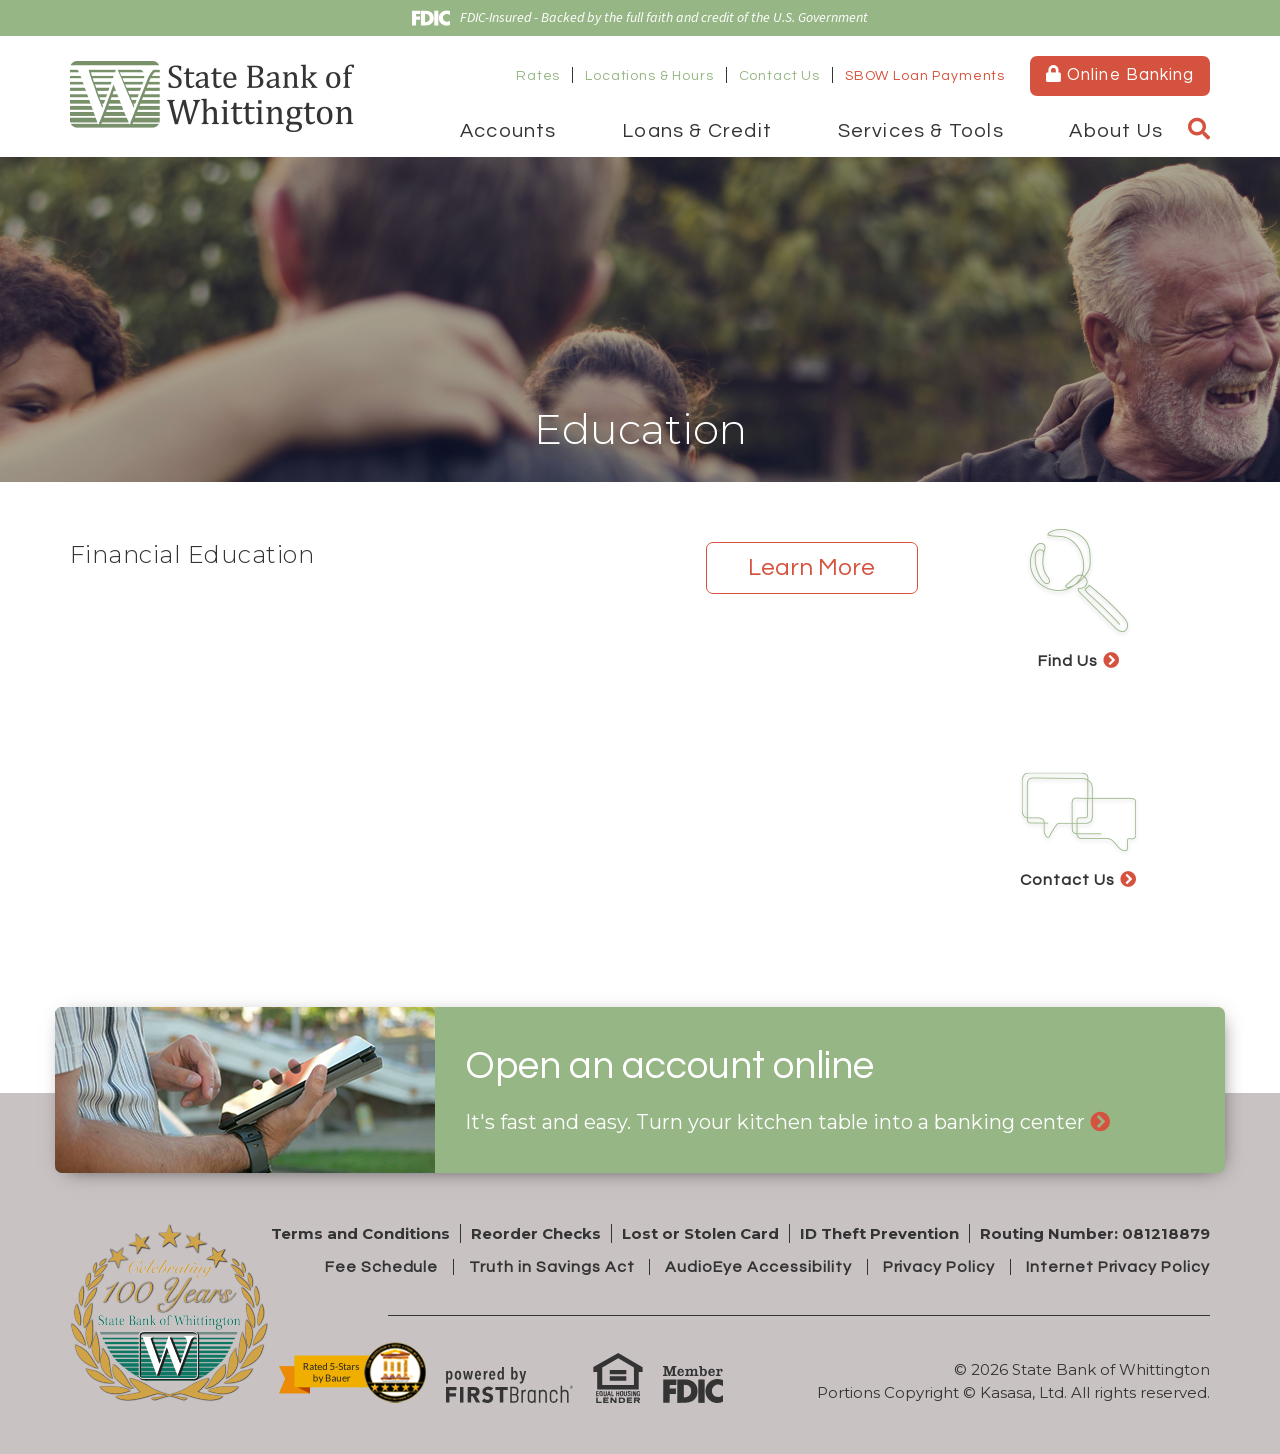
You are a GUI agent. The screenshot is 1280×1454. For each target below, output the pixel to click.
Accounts (508, 131)
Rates (538, 76)
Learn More (811, 567)
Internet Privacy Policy (1118, 1267)
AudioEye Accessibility (758, 1267)
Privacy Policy (938, 1267)
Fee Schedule (382, 1267)
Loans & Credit (697, 131)
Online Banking (1119, 74)
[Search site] (1199, 130)
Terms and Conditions (360, 1233)
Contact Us (779, 76)
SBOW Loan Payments (925, 76)
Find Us (1068, 661)
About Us (1116, 131)
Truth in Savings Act (551, 1267)
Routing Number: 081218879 (1095, 1233)
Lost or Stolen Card (700, 1233)
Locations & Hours (649, 76)
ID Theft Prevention (879, 1233)
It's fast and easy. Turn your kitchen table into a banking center (775, 1122)
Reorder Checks (536, 1233)
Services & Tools (921, 131)
